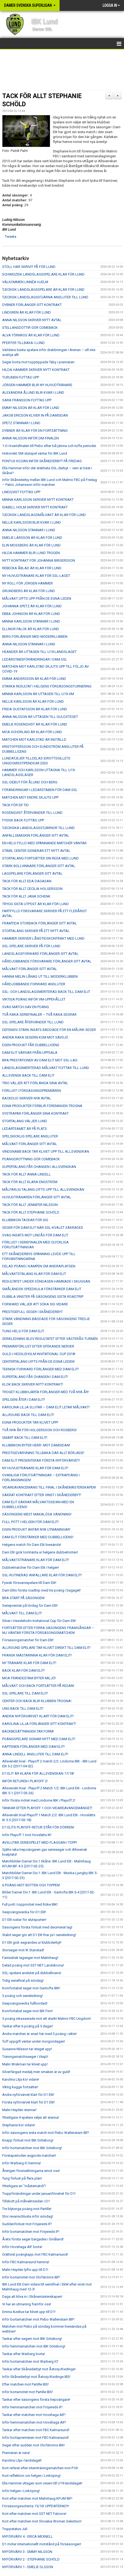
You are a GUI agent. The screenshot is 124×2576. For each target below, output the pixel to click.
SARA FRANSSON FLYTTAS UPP (26, 400)
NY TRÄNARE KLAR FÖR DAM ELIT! (29, 1663)
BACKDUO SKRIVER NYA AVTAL (26, 1098)
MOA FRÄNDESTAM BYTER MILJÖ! (29, 1678)
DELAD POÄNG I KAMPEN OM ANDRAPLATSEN (38, 1266)
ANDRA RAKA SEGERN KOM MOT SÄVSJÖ (35, 1037)
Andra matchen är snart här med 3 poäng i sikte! (39, 2034)
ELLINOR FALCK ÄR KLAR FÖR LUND (30, 629)
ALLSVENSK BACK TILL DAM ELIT (28, 1075)
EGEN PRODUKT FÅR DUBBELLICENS (30, 1045)
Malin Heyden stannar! (19, 2110)
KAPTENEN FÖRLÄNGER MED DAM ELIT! (33, 1747)
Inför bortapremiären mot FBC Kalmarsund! (35, 2438)
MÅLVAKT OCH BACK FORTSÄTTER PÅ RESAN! (38, 1686)
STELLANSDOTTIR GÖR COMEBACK (30, 328)
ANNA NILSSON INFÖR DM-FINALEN (30, 438)
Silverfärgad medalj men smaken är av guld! (36, 2072)
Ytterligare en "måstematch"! (24, 2186)
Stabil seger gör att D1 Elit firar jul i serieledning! (39, 1935)
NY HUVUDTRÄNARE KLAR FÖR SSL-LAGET (36, 576)
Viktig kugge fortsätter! (20, 2087)
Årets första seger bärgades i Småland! (33, 2239)
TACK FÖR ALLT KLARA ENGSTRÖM (29, 1182)
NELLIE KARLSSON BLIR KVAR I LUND (31, 522)
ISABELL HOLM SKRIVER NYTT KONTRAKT (35, 507)
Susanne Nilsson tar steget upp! (27, 2049)
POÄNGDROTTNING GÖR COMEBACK (31, 1159)
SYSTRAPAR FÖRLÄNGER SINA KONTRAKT (35, 1113)
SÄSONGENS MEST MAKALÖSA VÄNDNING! (36, 1514)
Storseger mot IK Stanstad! (23, 1950)
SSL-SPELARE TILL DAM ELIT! (25, 1693)
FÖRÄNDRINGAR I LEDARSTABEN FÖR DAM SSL (39, 790)
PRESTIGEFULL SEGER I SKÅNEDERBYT (32, 1312)
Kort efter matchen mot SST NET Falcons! (34, 2514)
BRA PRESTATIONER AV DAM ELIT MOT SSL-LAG (39, 1060)
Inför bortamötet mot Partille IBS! (27, 2392)
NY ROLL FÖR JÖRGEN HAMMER (27, 583)
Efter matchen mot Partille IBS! (25, 2384)
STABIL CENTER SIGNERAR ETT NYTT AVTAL (36, 851)
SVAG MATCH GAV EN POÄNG (25, 1007)
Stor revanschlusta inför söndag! (27, 2216)
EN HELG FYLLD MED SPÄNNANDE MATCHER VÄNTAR (44, 843)
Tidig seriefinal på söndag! (23, 1980)
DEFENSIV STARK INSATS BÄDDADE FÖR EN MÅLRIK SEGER (49, 1030)
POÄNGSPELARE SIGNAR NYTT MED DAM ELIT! (38, 1739)
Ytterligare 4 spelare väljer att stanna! (30, 2117)
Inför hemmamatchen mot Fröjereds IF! (32, 2407)
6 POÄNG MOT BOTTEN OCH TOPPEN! (31, 1885)
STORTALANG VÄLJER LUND (24, 1121)
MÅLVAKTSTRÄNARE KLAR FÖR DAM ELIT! (35, 1560)
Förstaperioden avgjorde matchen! (29, 2155)
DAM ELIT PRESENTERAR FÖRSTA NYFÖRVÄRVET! (41, 1460)
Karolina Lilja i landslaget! (22, 2460)
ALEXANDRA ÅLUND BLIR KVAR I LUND (33, 392)
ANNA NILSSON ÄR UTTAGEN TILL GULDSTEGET (40, 717)
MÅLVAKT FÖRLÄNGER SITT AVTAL (29, 969)
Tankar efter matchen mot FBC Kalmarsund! (35, 2430)
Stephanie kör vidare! (18, 2125)
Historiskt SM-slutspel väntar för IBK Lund (34, 453)
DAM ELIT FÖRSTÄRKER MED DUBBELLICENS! (37, 1537)
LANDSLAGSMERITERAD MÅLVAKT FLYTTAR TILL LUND (45, 1068)
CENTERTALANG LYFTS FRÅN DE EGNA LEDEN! (38, 1361)
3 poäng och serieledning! (22, 1996)
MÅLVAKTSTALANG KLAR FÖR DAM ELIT (34, 1274)
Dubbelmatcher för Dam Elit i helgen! (30, 1567)
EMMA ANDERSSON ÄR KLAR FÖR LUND (34, 679)
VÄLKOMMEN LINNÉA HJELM (25, 282)
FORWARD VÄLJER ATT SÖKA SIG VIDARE (35, 1304)
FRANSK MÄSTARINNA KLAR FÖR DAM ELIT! (37, 1655)
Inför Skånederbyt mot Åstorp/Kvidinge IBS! (36, 2377)
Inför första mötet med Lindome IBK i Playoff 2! (38, 1800)
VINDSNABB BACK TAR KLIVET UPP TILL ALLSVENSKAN (45, 1151)
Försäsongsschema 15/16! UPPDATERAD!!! (35, 2506)
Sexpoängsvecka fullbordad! (24, 2003)
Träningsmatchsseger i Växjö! (25, 2057)
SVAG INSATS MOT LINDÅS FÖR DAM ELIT (35, 1235)
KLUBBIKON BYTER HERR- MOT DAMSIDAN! (36, 1445)
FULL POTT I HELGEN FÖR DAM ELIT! (30, 1522)
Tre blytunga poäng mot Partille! (26, 2209)
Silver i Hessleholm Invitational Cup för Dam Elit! (39, 1621)
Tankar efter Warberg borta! (23, 2354)
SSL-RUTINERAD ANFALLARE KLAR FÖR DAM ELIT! (42, 1575)
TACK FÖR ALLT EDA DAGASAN (26, 881)
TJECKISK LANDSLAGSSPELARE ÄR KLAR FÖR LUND (43, 289)
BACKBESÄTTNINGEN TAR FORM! (28, 1731)
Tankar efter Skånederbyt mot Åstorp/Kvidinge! (39, 2369)
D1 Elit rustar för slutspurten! (24, 1920)
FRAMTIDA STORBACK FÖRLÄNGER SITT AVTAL (39, 923)
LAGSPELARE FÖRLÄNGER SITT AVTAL (32, 873)
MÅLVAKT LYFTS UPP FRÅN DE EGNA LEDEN (36, 598)
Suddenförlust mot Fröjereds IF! (27, 2224)
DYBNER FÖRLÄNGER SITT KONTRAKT (32, 305)
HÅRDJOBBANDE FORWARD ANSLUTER (33, 984)
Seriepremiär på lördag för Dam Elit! (30, 1605)
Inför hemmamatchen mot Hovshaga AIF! (34, 2422)
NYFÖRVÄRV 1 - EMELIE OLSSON (27, 2567)
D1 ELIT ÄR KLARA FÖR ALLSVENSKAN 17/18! (38, 1773)
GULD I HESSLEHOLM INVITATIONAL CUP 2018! (38, 1354)
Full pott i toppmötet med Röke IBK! (30, 1904)
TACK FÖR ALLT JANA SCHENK (26, 896)
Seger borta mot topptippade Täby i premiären (38, 362)
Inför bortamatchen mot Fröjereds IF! (30, 2232)
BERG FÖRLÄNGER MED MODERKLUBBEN (34, 636)
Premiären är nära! (16, 2453)
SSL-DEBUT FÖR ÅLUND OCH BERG (29, 782)
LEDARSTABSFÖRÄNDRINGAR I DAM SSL (34, 659)
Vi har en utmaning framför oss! (26, 2304)
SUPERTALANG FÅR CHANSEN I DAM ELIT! (35, 1377)
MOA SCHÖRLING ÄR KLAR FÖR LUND (32, 732)
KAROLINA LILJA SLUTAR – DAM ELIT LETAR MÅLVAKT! (46, 1407)
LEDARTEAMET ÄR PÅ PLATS (24, 1129)
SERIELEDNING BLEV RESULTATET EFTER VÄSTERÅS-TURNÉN (50, 1339)
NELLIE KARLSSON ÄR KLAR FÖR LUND (33, 701)
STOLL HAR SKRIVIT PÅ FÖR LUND (29, 267)
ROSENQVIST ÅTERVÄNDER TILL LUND (32, 813)
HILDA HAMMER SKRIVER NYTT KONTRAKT (36, 370)
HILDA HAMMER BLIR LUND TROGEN (31, 553)
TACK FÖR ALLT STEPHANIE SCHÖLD (30, 1212)
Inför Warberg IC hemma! (21, 2163)
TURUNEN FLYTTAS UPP (20, 377)
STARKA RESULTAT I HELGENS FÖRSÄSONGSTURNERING (47, 686)
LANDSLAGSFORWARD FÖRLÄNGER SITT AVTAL (40, 954)
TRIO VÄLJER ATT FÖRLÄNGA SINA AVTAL (35, 1083)
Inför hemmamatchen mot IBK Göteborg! (33, 2346)
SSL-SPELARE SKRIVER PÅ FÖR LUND (31, 946)
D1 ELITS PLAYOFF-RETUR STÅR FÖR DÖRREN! (38, 1827)
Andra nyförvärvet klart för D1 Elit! (28, 2095)
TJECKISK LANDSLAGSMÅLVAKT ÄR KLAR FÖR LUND (44, 515)
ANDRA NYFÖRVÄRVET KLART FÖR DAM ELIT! (38, 1716)
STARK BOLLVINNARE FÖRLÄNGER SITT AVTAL (38, 866)
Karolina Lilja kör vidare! (20, 2079)
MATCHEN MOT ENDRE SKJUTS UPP (30, 797)
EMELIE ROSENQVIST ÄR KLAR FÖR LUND (34, 724)
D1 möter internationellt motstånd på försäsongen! (41, 2544)
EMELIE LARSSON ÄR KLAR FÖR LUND (32, 538)
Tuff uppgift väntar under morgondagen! (33, 2041)
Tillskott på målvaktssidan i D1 (26, 2201)
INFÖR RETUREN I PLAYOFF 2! (25, 1781)
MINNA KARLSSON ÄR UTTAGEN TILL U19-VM (38, 694)
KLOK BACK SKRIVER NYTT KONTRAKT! (32, 1384)
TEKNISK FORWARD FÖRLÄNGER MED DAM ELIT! (40, 1369)
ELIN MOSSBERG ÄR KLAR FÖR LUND (31, 545)
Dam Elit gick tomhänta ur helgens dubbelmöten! (40, 1552)
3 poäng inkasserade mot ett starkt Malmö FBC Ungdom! (46, 2019)
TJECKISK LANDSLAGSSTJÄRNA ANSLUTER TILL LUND (45, 297)
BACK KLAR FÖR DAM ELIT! (23, 1670)
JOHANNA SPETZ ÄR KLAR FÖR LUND (32, 606)
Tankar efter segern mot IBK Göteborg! (32, 2339)
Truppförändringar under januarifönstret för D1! (39, 2194)
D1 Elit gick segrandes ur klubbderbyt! (31, 1942)
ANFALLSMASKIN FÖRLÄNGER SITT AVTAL (35, 835)
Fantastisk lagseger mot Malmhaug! (30, 1958)
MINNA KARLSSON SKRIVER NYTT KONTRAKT (38, 500)
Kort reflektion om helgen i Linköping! (31, 2476)
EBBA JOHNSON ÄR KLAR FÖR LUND (31, 614)
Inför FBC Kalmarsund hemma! (25, 2262)
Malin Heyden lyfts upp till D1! (25, 2270)
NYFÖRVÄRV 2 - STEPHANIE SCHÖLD (31, 2559)
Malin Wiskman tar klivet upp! (25, 2064)
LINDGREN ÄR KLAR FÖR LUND (26, 312)
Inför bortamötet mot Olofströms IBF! (31, 2277)
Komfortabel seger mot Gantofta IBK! (31, 1988)
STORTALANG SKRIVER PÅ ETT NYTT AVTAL (36, 931)
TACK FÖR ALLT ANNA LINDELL (26, 1174)
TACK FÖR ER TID (15, 805)
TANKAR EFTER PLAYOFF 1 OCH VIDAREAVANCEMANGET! (47, 1808)
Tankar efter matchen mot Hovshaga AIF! (34, 2415)
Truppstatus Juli (14, 2529)
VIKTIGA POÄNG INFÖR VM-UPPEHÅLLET (34, 999)
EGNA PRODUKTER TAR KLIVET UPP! (30, 1422)
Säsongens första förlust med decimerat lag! (37, 1927)
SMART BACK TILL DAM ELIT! (24, 1438)
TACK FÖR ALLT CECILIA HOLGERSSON (32, 889)
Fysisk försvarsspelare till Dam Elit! (29, 1583)
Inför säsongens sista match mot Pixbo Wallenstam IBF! (45, 2133)
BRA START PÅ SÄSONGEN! (23, 1598)
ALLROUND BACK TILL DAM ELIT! (28, 1415)
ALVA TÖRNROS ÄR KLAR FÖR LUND (31, 335)
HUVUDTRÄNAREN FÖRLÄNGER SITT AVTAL (36, 1197)
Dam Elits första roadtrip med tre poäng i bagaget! (41, 1590)
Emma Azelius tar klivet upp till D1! (29, 2312)
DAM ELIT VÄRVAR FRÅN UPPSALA (29, 1053)
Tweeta (10, 237)
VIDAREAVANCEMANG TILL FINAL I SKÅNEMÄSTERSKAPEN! (49, 1487)
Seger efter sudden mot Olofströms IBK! (33, 2445)
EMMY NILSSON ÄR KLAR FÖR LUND (30, 408)
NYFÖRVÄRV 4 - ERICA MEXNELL (27, 2536)
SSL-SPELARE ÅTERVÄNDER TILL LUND (33, 1022)
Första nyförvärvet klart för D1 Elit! (28, 2102)
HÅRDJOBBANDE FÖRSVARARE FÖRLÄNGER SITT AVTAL (47, 961)
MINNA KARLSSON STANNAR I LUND (31, 621)
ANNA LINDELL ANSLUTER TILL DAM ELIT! (35, 1754)
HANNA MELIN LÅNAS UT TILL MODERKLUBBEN (40, 976)
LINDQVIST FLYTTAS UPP (21, 492)
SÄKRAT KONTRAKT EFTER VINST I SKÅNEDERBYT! (41, 1495)
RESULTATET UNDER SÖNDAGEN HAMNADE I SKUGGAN (46, 1281)
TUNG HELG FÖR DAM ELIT (23, 1331)
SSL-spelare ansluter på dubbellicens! (31, 1973)
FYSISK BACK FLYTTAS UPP (23, 820)
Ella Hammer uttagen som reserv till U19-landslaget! (42, 2483)
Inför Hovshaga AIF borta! (22, 2247)
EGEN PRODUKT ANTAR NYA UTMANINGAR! (36, 1529)
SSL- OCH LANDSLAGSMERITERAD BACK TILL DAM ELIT (46, 992)
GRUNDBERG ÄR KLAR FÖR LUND (28, 591)
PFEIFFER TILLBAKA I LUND (23, 343)
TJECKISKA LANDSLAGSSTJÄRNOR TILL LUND (38, 828)
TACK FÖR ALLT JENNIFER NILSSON (30, 1205)
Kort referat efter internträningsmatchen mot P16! (40, 2468)
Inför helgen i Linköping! (21, 2491)
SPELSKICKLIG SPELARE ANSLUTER (30, 1136)
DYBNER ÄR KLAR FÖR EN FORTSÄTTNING (35, 431)
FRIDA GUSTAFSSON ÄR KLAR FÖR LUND (34, 709)
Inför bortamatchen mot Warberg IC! (30, 2361)
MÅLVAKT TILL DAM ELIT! (22, 1613)
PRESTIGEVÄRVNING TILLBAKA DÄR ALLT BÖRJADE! (43, 1453)
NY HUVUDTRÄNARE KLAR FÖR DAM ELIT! (35, 1468)
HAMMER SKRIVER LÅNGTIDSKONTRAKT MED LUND (43, 938)
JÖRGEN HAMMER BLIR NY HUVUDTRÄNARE (37, 385)
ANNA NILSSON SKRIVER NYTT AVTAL (31, 320)
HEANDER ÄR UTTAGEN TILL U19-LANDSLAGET (39, 652)
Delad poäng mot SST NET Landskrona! (33, 1965)
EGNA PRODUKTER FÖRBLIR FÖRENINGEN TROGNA (42, 1106)
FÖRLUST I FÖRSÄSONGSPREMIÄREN (31, 1091)
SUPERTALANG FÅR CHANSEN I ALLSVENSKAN (39, 1167)
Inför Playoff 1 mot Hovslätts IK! (26, 1835)
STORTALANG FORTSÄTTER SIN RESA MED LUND (40, 858)
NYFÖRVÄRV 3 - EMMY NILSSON (27, 2552)
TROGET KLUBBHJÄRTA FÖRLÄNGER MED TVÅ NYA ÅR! (45, 1392)
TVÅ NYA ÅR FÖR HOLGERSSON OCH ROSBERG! (39, 1430)
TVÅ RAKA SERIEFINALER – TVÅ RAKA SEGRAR (39, 1014)
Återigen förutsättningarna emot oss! (31, 2171)
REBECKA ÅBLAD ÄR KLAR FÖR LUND (31, 568)
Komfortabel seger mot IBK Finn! (27, 2011)
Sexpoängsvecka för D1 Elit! (24, 1912)
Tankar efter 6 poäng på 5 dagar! (27, 2026)
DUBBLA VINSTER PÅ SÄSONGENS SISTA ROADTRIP (42, 1297)
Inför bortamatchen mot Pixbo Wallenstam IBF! (38, 2319)
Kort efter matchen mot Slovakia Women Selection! (41, 2521)
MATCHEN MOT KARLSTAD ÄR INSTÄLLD (34, 739)
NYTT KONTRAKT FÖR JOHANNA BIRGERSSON (38, 560)
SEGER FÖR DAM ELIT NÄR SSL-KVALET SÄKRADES (42, 1228)
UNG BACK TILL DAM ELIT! (22, 1708)
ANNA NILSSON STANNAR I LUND (28, 530)
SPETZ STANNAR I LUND (21, 423)
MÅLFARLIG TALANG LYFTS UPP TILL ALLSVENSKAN (43, 1189)
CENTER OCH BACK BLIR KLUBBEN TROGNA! (36, 1701)
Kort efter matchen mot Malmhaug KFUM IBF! (37, 2498)
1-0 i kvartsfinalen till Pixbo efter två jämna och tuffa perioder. (49, 446)
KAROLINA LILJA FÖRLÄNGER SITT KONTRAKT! (39, 1724)
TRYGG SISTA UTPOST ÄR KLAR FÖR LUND (35, 904)
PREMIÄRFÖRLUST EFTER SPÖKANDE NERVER (38, 1346)
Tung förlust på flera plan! (22, 2178)
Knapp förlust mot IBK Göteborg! (27, 2140)
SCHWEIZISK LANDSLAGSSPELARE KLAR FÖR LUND (43, 274)
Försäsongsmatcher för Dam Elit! (28, 1640)
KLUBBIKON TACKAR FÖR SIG (25, 1220)
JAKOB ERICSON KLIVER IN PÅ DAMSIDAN (35, 415)
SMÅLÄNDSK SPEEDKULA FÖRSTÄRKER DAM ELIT (41, 1289)
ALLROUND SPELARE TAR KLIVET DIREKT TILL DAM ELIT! (46, 1648)
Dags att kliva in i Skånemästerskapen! (32, 2296)
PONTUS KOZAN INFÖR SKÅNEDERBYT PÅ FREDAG (42, 461)
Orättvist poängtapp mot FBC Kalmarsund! (35, 2254)
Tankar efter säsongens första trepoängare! (36, 2399)
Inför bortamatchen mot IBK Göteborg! (32, 2148)
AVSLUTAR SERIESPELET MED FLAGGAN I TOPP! (39, 1842)
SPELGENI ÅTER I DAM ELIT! (23, 1400)
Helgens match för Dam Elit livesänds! (31, 1545)
